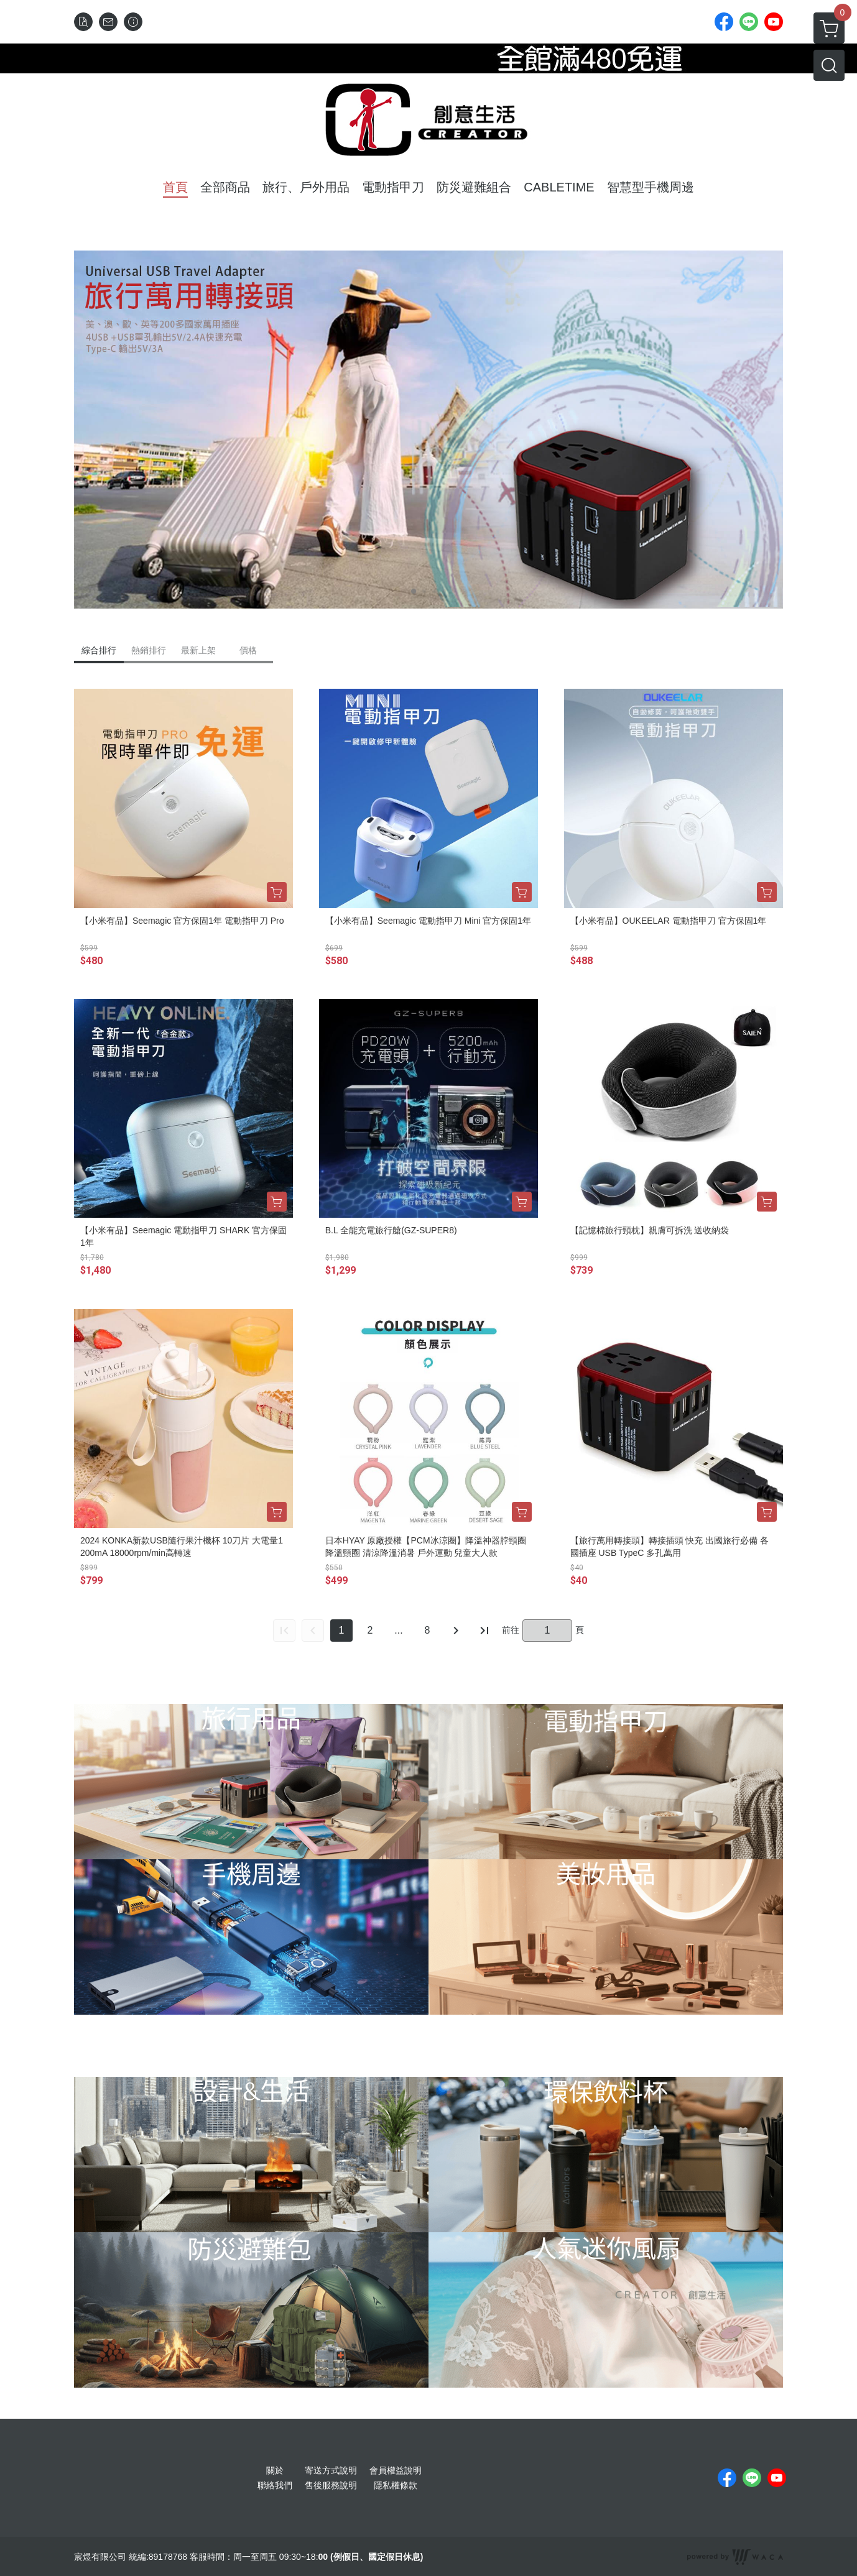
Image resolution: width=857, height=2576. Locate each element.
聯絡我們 (274, 2485)
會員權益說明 (395, 2470)
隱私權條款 (395, 2485)
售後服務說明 (331, 2485)
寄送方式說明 (331, 2470)
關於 (275, 2470)
